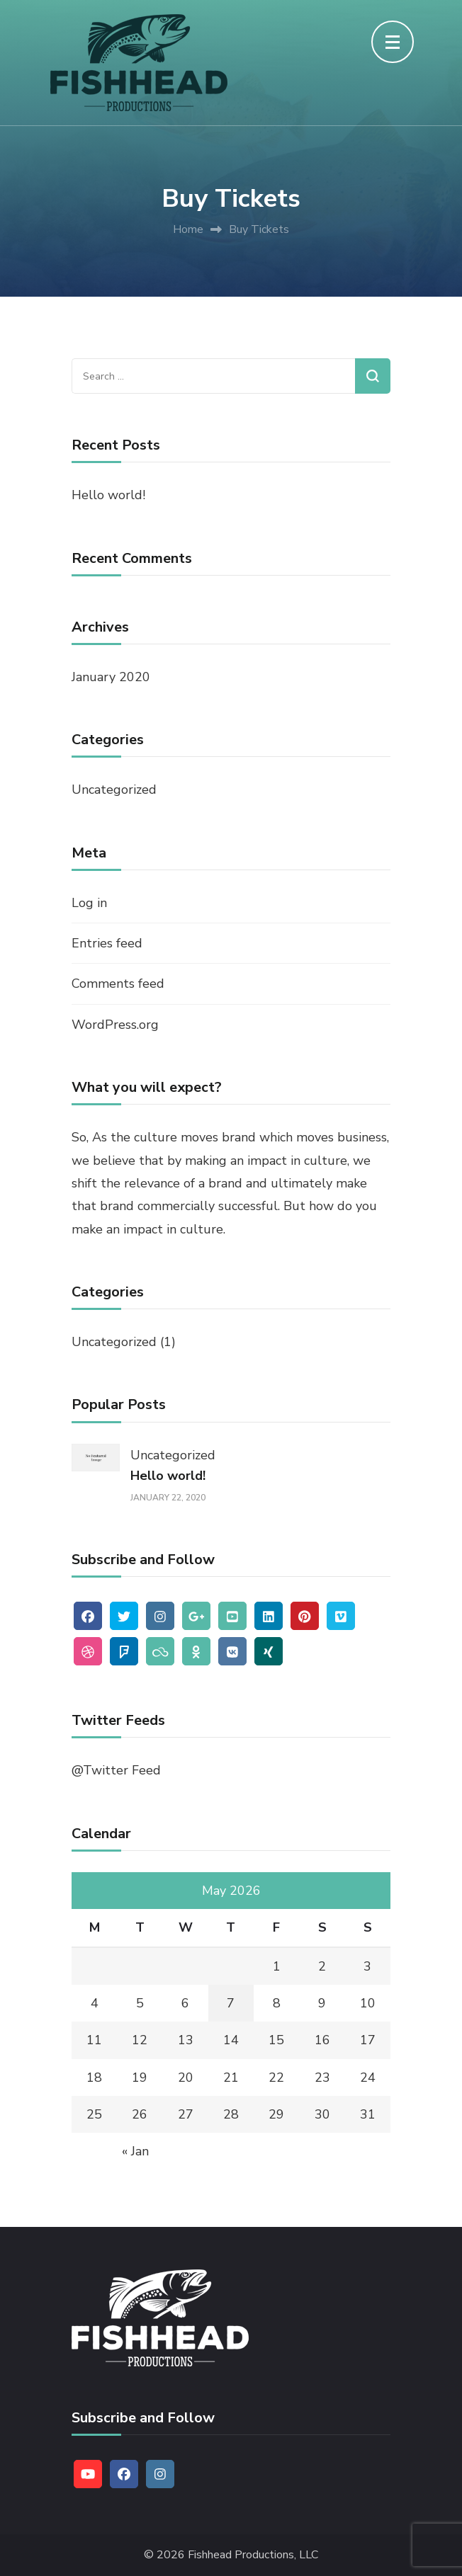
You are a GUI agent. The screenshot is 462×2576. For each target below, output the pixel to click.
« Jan (135, 2151)
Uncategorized (114, 789)
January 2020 (111, 676)
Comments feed (118, 983)
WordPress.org (115, 1024)
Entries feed (107, 943)
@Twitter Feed (116, 1770)
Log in (89, 902)
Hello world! (108, 494)
